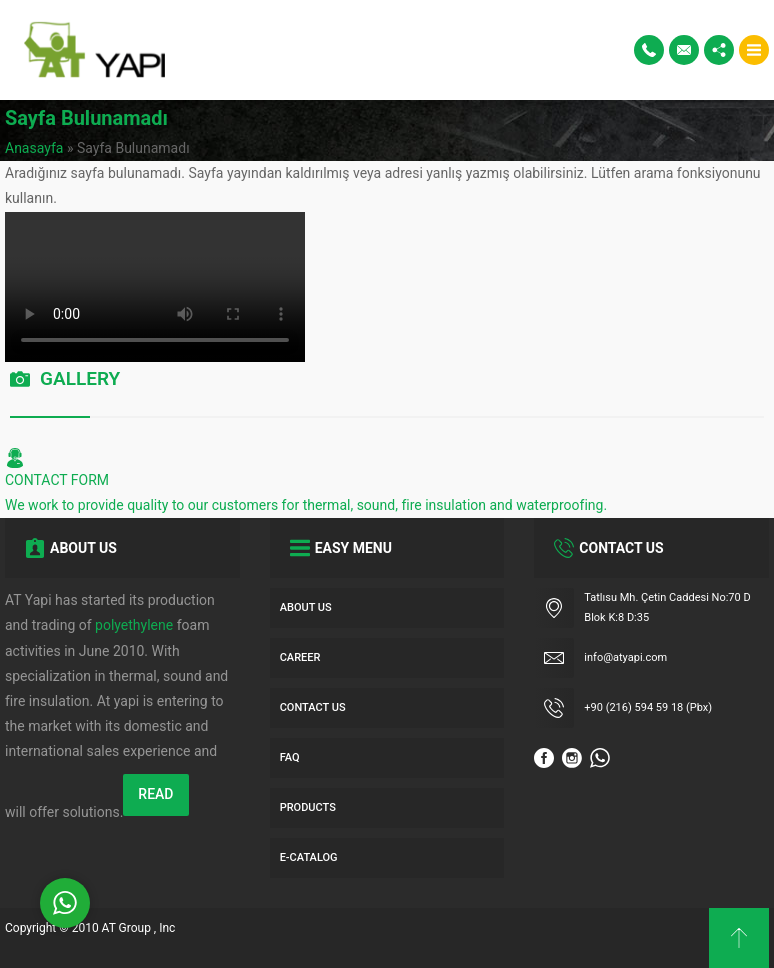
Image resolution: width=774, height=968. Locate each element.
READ (155, 794)
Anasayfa (34, 148)
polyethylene (134, 625)
